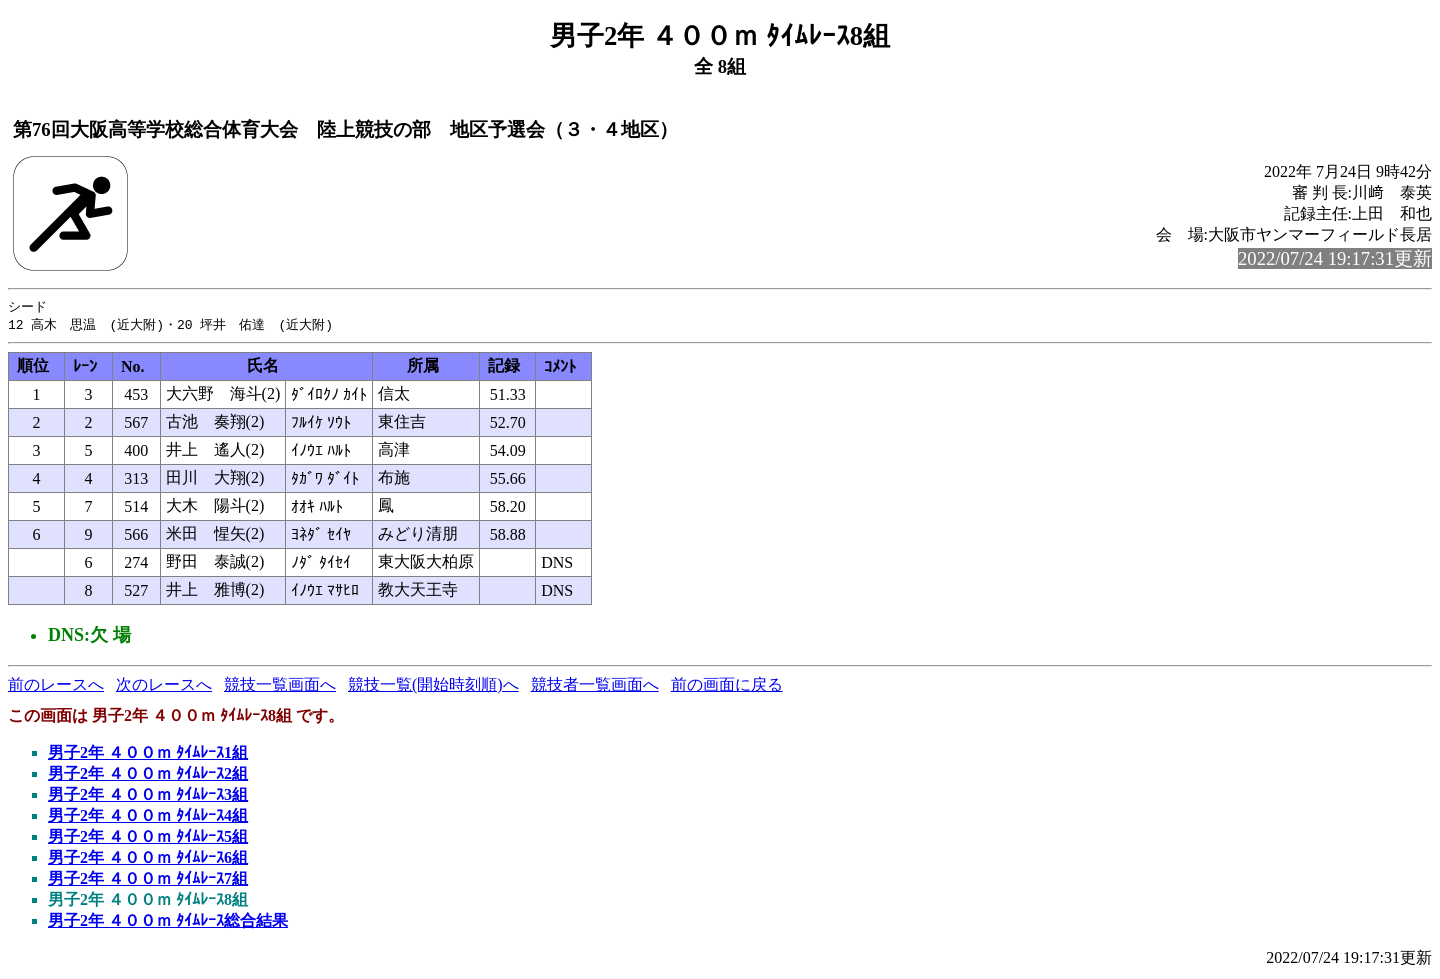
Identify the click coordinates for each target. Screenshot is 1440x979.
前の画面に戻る (727, 686)
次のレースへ (164, 686)
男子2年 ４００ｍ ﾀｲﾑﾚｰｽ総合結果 (168, 922)
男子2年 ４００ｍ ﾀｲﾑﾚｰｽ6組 (148, 859)
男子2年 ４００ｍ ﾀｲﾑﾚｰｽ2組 (148, 775)
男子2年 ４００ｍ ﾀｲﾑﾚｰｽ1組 (148, 754)
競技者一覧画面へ (595, 686)
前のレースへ (56, 686)
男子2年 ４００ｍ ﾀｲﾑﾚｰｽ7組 (148, 880)
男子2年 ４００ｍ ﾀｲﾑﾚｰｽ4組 (148, 817)
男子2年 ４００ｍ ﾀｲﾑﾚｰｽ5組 (148, 838)
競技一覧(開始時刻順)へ (433, 686)
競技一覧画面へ (280, 686)
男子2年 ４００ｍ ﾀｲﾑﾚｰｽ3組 (148, 796)
